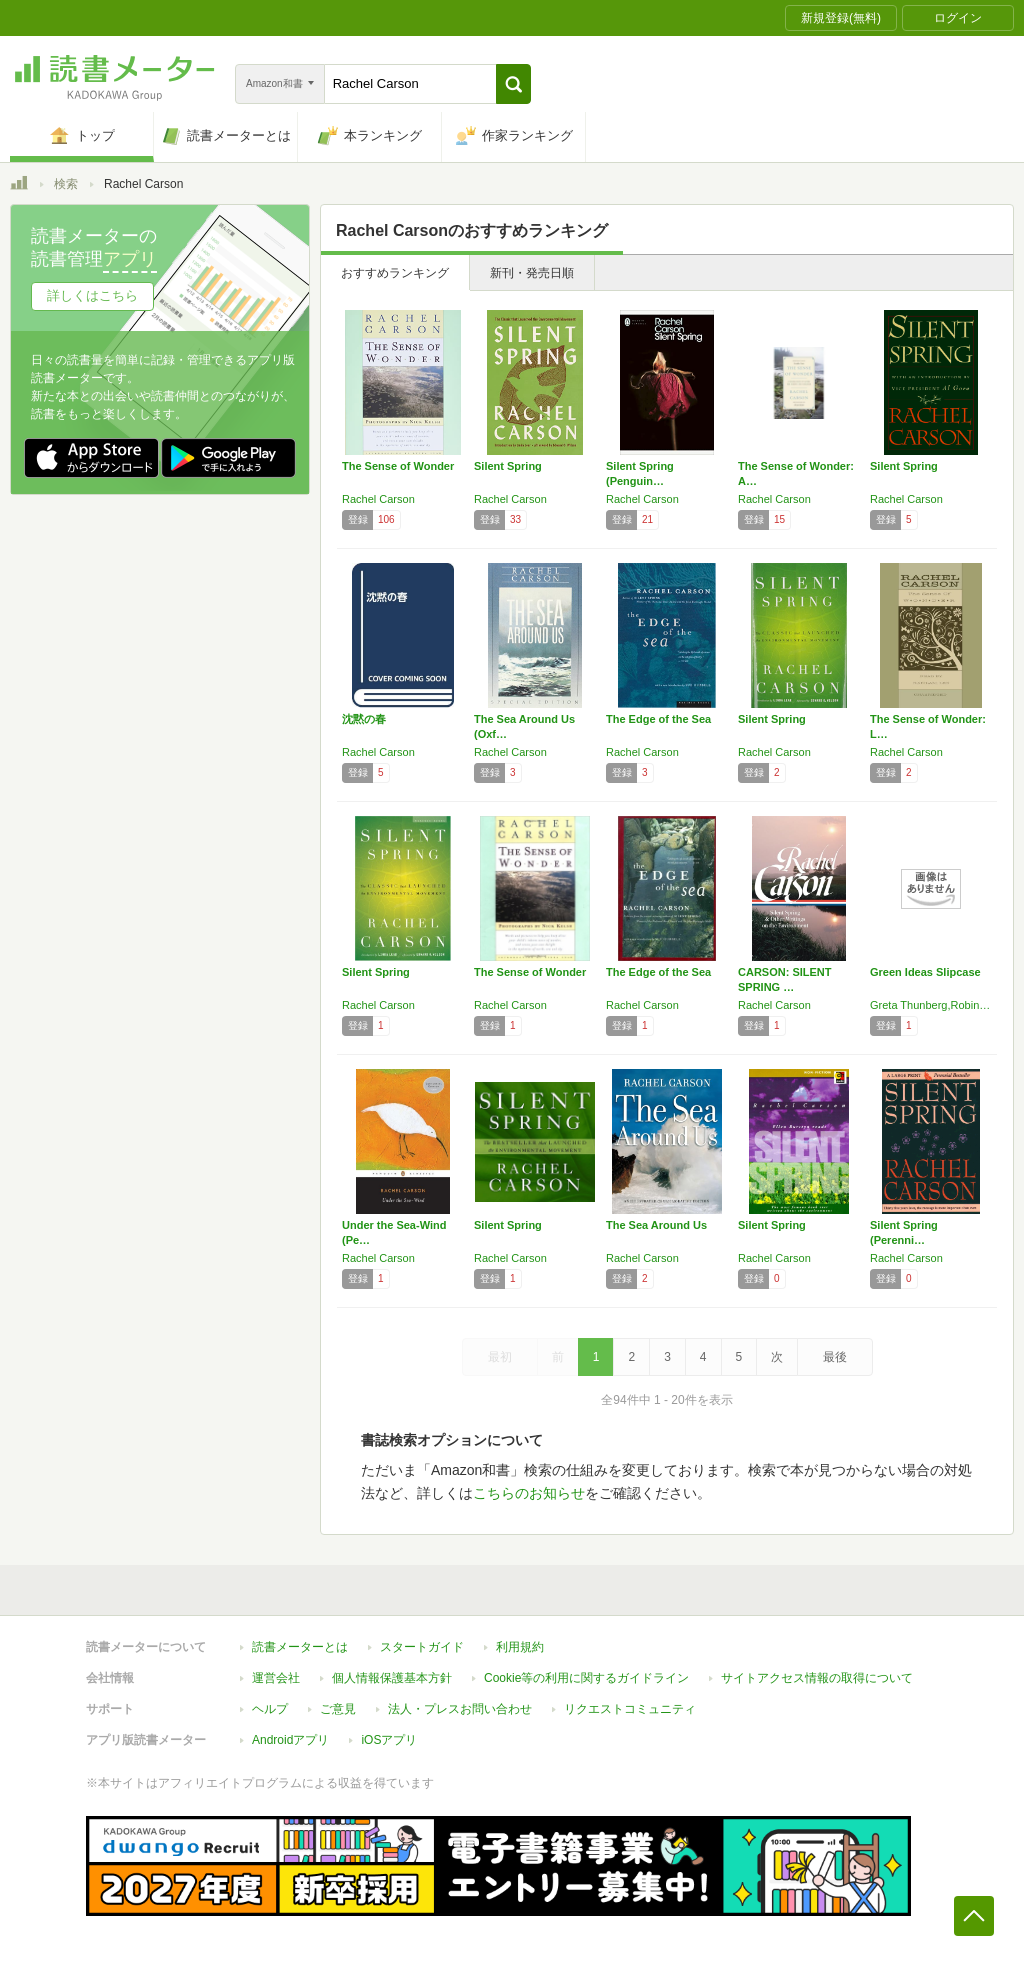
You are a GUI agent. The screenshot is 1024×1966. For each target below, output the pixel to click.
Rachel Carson (378, 499)
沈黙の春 (364, 719)
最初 (500, 1357)
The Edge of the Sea (658, 719)
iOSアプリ (389, 1740)
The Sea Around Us (656, 1225)
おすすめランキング (395, 273)
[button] (513, 84)
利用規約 (520, 1647)
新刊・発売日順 (532, 273)
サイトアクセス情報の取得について (817, 1678)
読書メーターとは (300, 1647)
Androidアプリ (290, 1740)
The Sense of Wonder (398, 466)
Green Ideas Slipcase (925, 972)
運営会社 (276, 1678)
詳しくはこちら (92, 295)
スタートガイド (422, 1647)
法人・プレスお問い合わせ (460, 1709)
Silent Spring (508, 466)
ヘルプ (270, 1709)
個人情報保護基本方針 (392, 1678)
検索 (66, 184)
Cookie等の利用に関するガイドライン (586, 1678)
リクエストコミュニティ (630, 1709)
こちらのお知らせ (529, 1493)
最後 (835, 1357)
